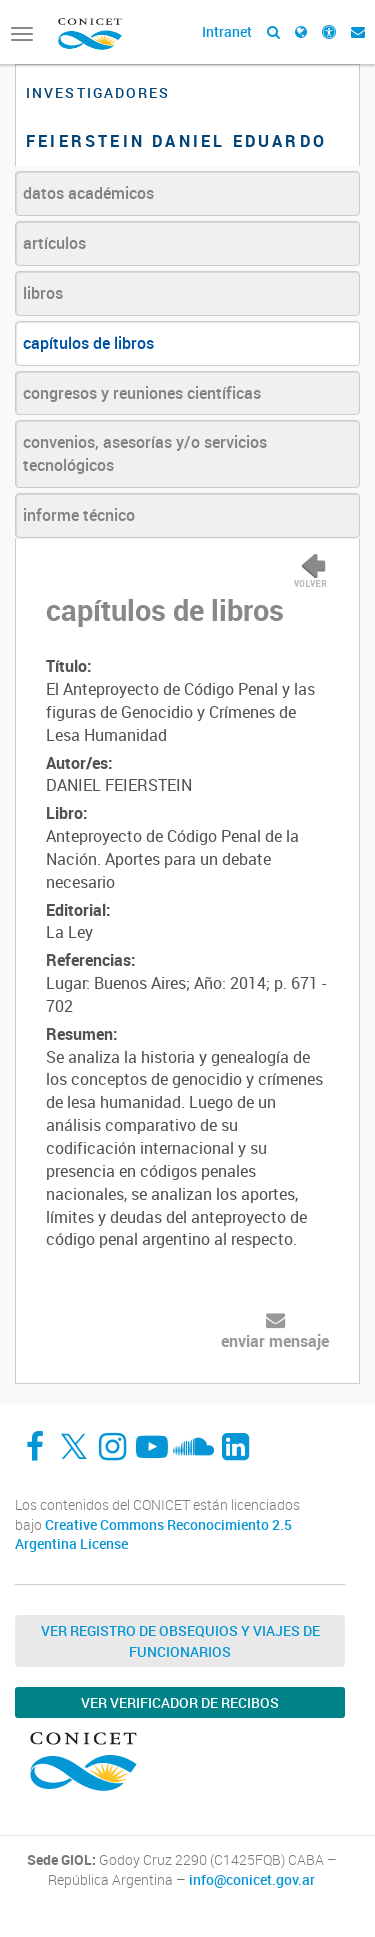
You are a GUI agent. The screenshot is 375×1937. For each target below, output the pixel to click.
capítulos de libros (88, 343)
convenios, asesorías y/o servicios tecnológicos (145, 453)
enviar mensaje (275, 1341)
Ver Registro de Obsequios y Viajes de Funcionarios (180, 1641)
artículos (54, 243)
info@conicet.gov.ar (252, 1880)
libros (43, 293)
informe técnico (79, 515)
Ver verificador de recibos (180, 1702)
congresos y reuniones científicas (142, 393)
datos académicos (88, 193)
